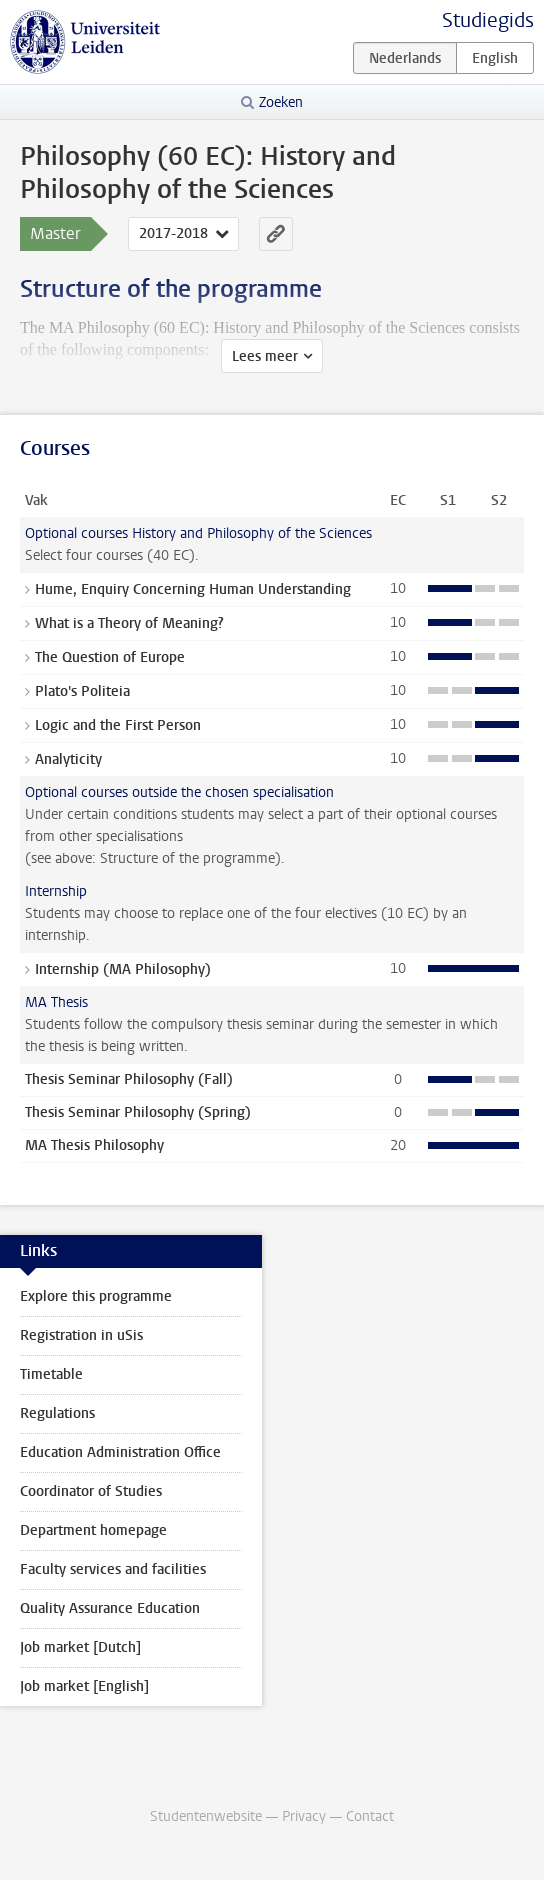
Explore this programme (96, 1296)
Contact (370, 1816)
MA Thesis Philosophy (94, 1145)
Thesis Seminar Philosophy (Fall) (129, 1079)
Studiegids (488, 20)
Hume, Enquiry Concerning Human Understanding (193, 589)
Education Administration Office (120, 1452)
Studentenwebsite (206, 1816)
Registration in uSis (81, 1335)
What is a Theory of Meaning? (129, 623)
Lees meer (265, 356)
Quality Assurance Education (110, 1608)
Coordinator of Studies (91, 1491)
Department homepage (93, 1530)
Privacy (304, 1816)
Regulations (57, 1413)
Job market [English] (84, 1686)
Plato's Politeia (82, 691)
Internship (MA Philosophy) (123, 969)
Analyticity (68, 759)
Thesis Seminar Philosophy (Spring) (138, 1112)
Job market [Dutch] (80, 1647)
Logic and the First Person (118, 725)
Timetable (51, 1374)
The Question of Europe (110, 657)
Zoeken (281, 102)
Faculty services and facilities (113, 1569)
